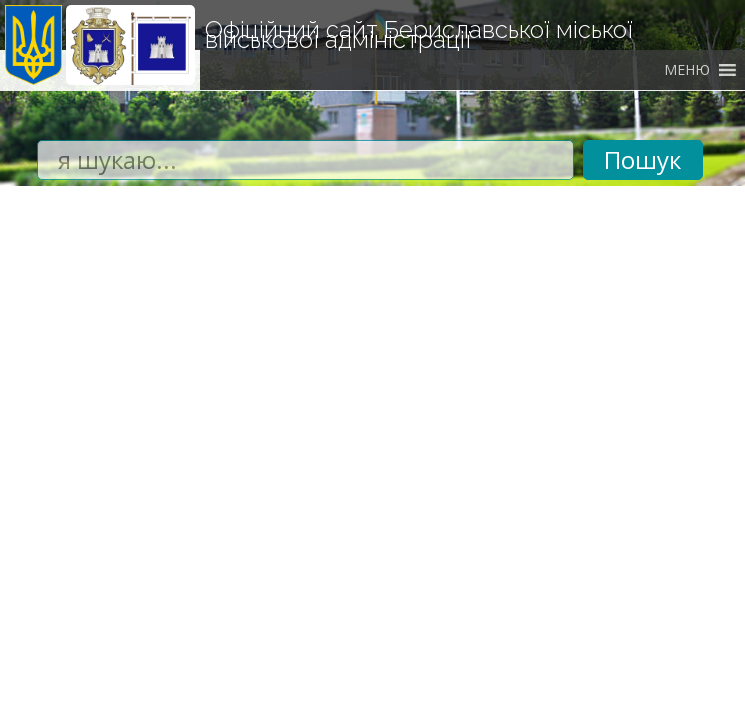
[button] (687, 70)
